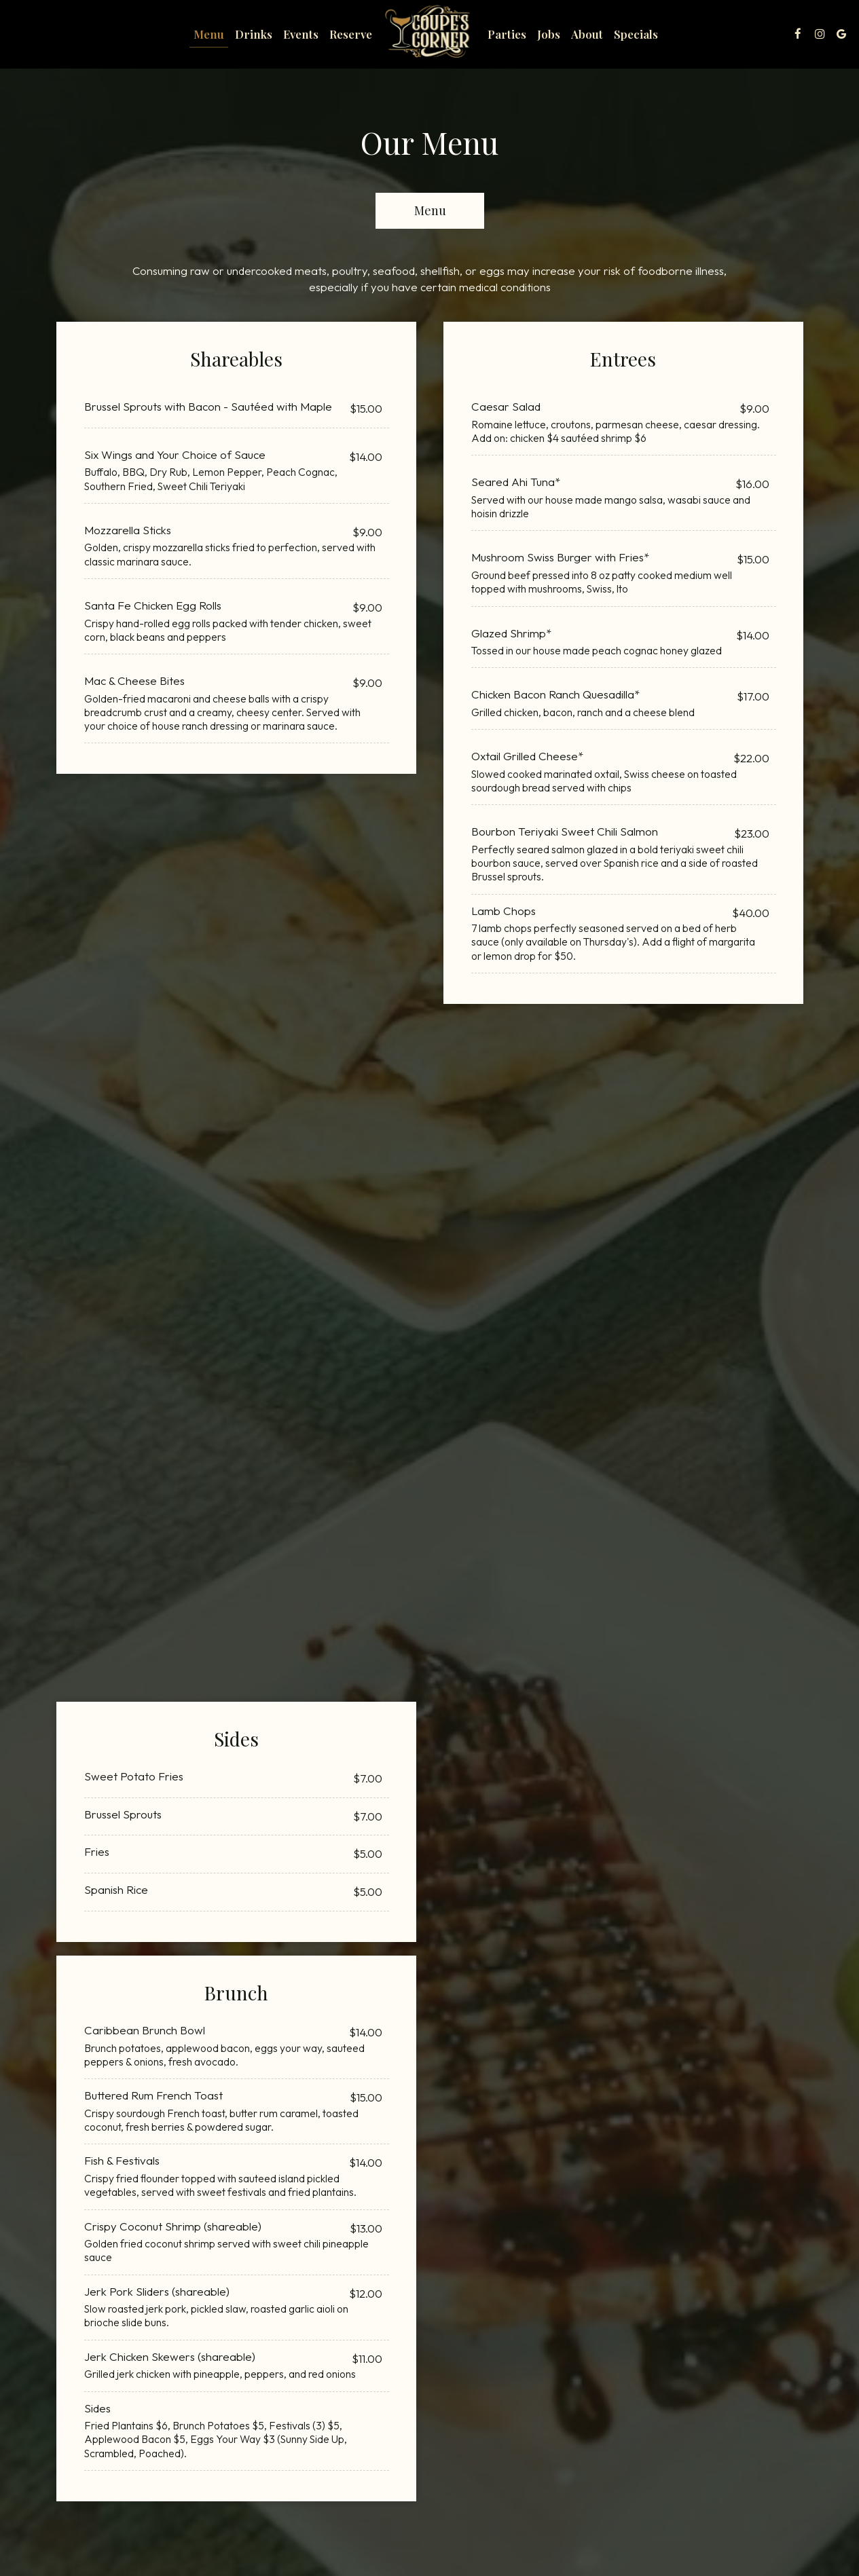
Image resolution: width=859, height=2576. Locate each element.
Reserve (350, 34)
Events (300, 34)
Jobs (548, 34)
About (587, 34)
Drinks (253, 34)
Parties (507, 34)
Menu (209, 34)
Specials (636, 34)
